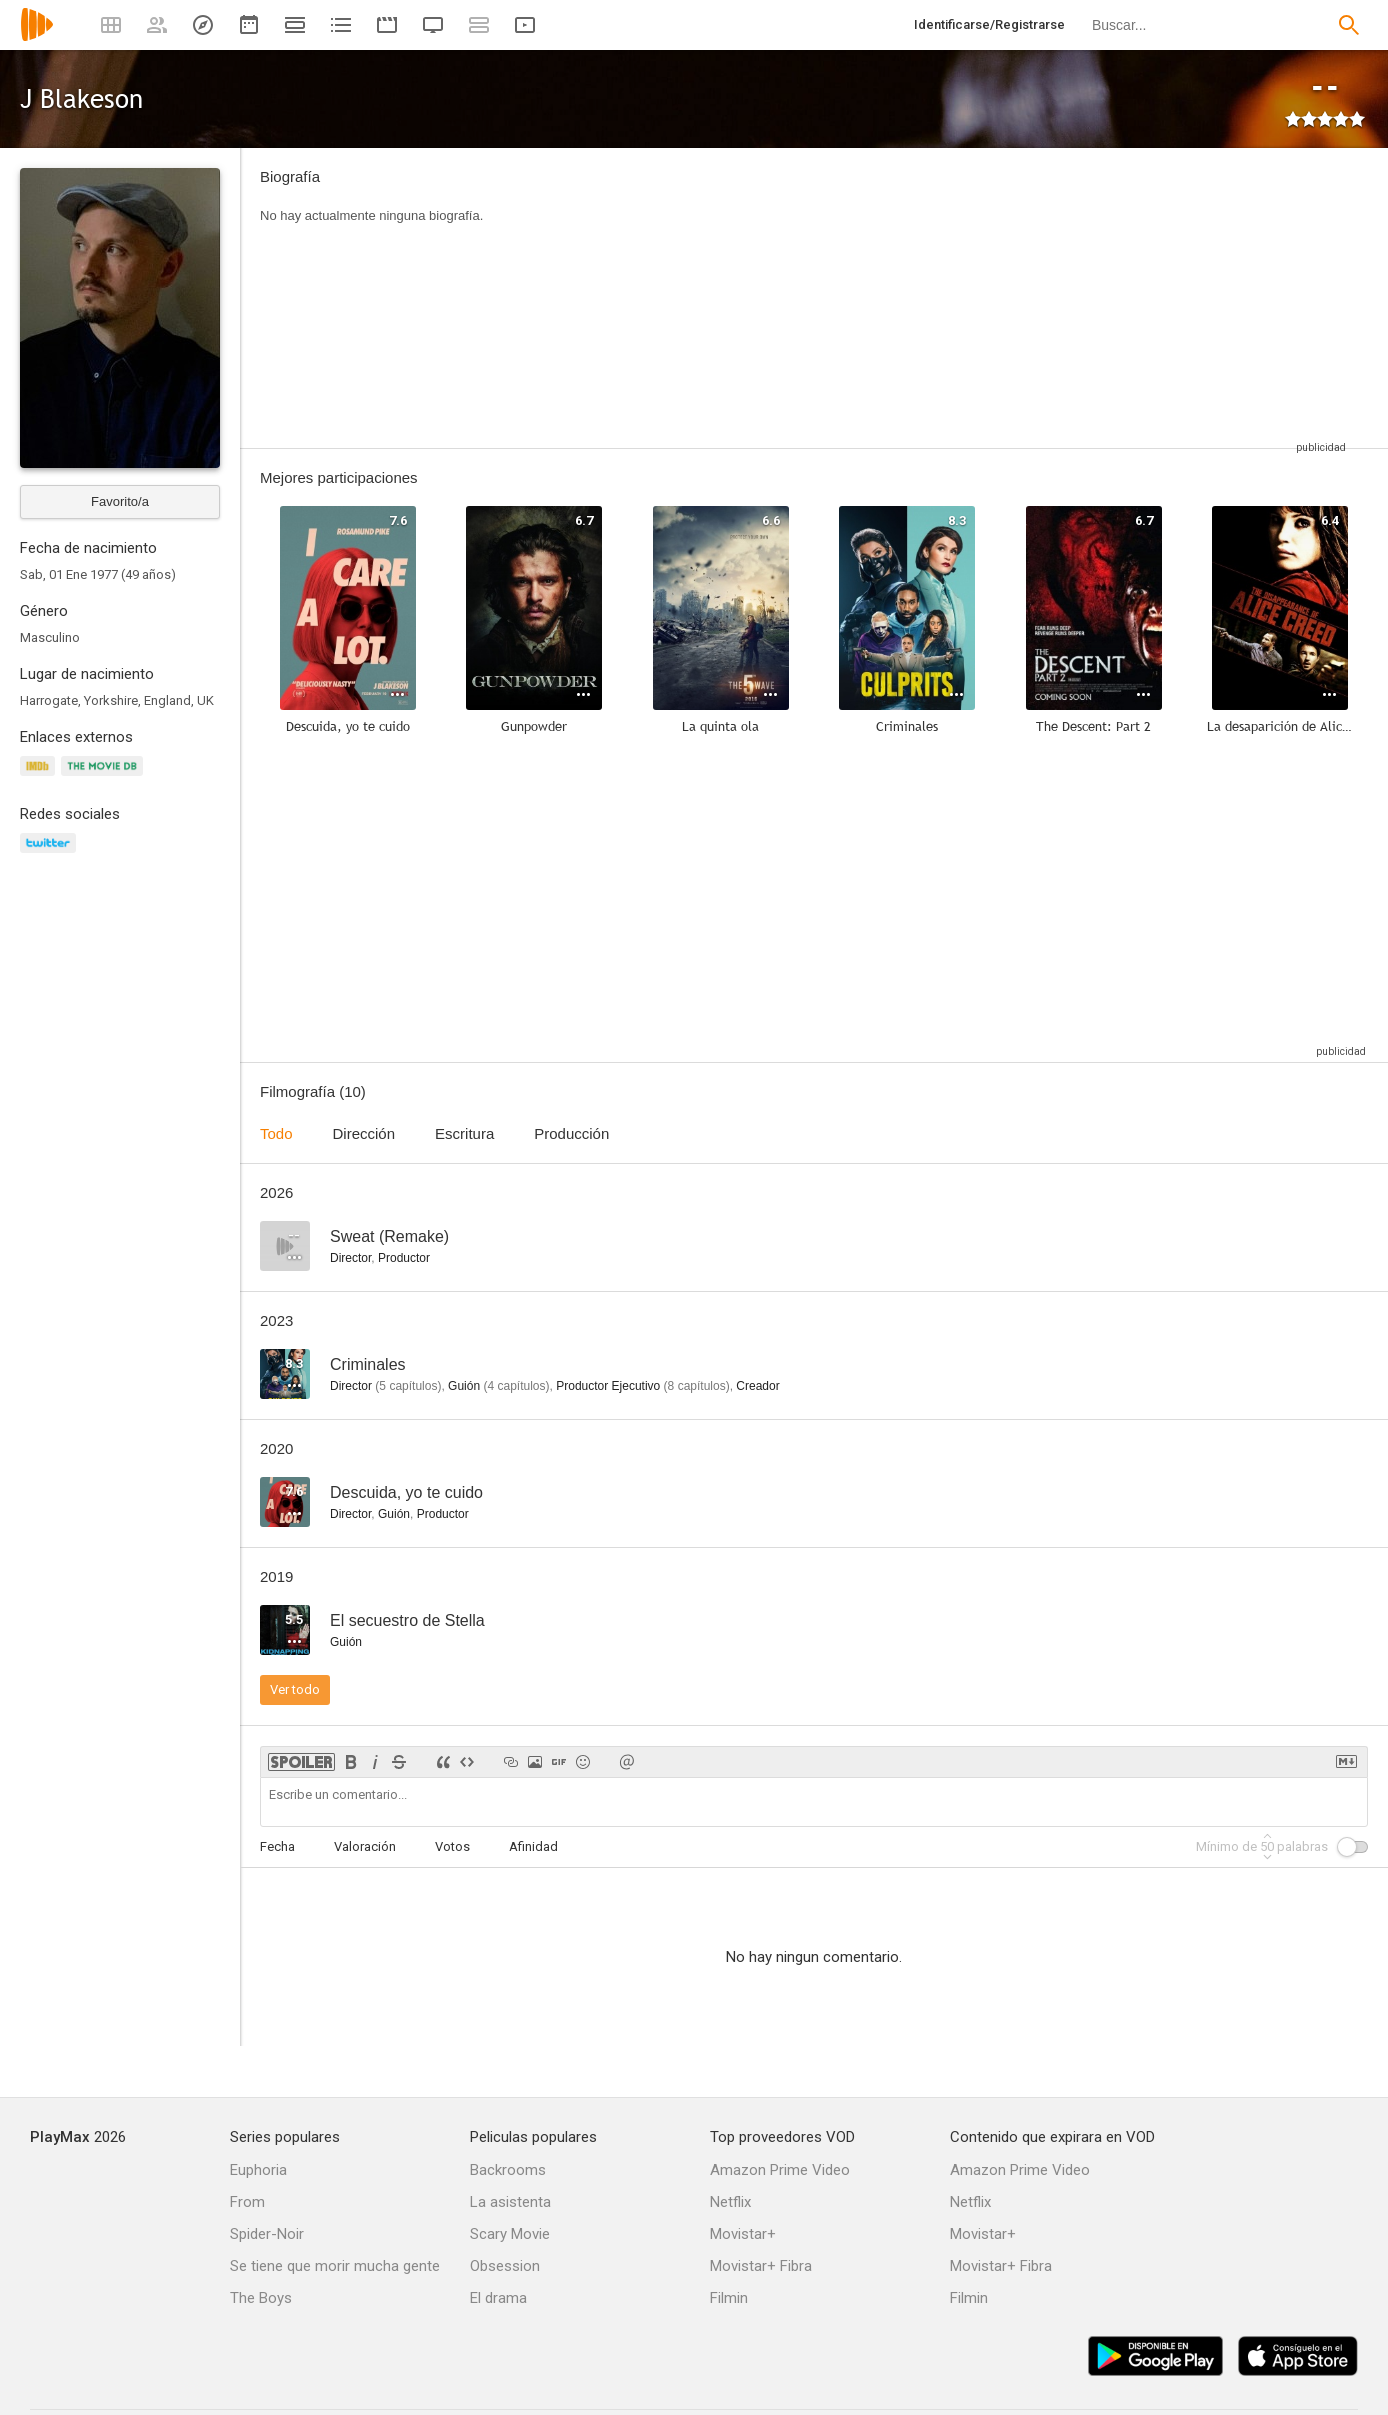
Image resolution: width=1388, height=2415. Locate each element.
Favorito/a (120, 501)
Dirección (364, 1133)
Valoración (365, 1846)
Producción (571, 1133)
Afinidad (533, 1846)
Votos (452, 1846)
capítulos (408, 1386)
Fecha (277, 1846)
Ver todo (295, 1689)
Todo (276, 1133)
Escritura (464, 1133)
